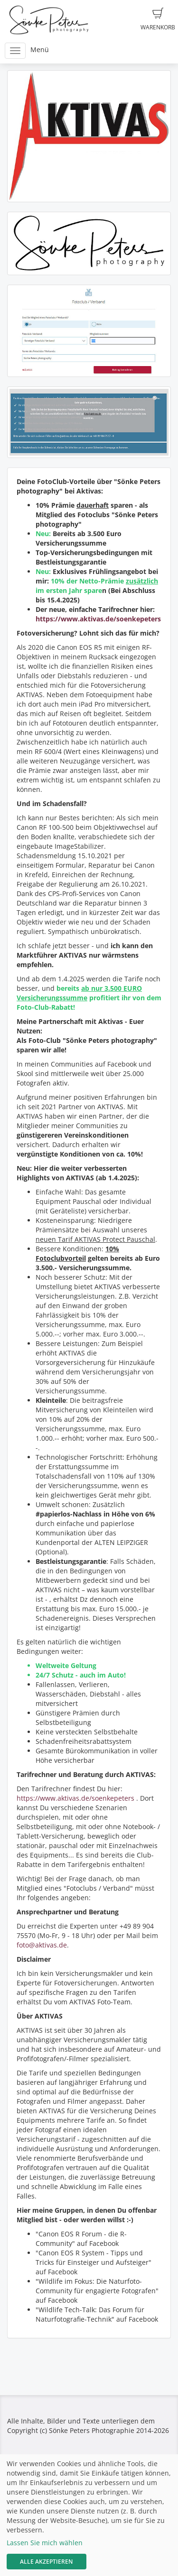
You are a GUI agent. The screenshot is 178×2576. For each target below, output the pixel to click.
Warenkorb (158, 19)
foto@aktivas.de (42, 1944)
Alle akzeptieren (46, 2562)
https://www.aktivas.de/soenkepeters (98, 618)
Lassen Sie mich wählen (45, 2542)
